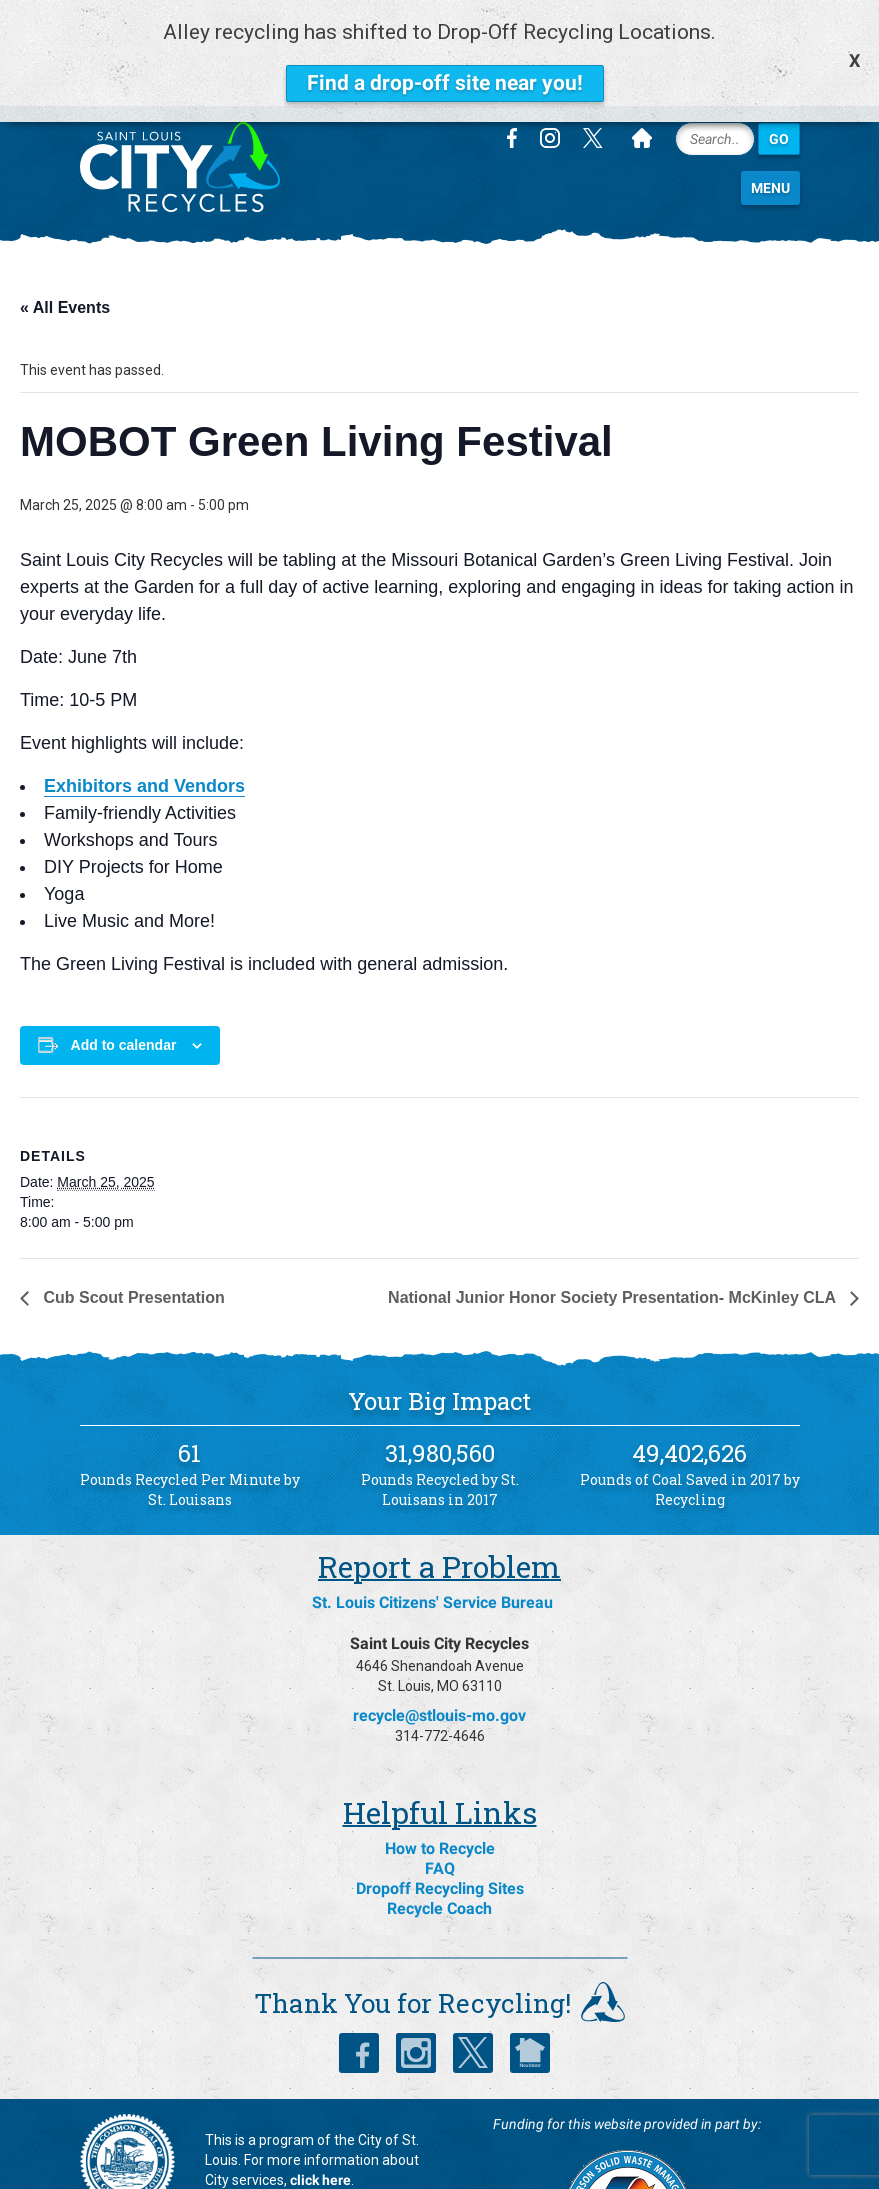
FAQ (440, 1784)
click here (320, 2096)
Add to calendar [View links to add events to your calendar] (124, 961)
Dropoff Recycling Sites (440, 1804)
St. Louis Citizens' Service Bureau (432, 1518)
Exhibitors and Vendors (144, 702)
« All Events (65, 223)
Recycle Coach (439, 1824)
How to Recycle (440, 1764)
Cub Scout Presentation (132, 1213)
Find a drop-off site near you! (445, 83)
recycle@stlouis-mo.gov (439, 1631)
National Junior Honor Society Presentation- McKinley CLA (614, 1213)
